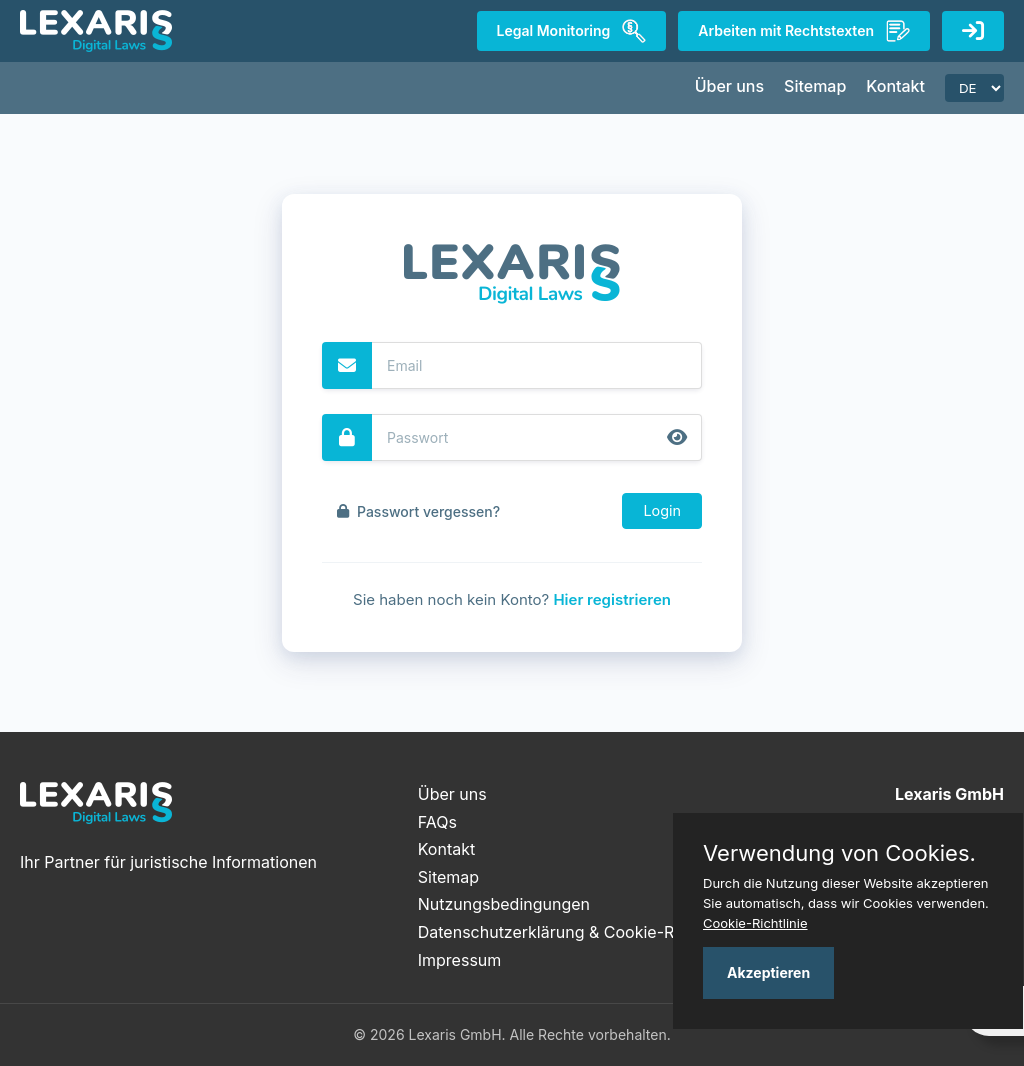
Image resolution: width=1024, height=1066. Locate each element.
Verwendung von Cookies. (839, 853)
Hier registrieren (612, 599)
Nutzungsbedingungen (504, 904)
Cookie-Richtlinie (755, 923)
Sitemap (815, 86)
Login (662, 510)
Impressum (460, 960)
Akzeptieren (768, 972)
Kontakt (895, 86)
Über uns (729, 86)
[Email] (537, 365)
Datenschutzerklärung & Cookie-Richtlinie (575, 932)
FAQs (437, 822)
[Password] (537, 437)
